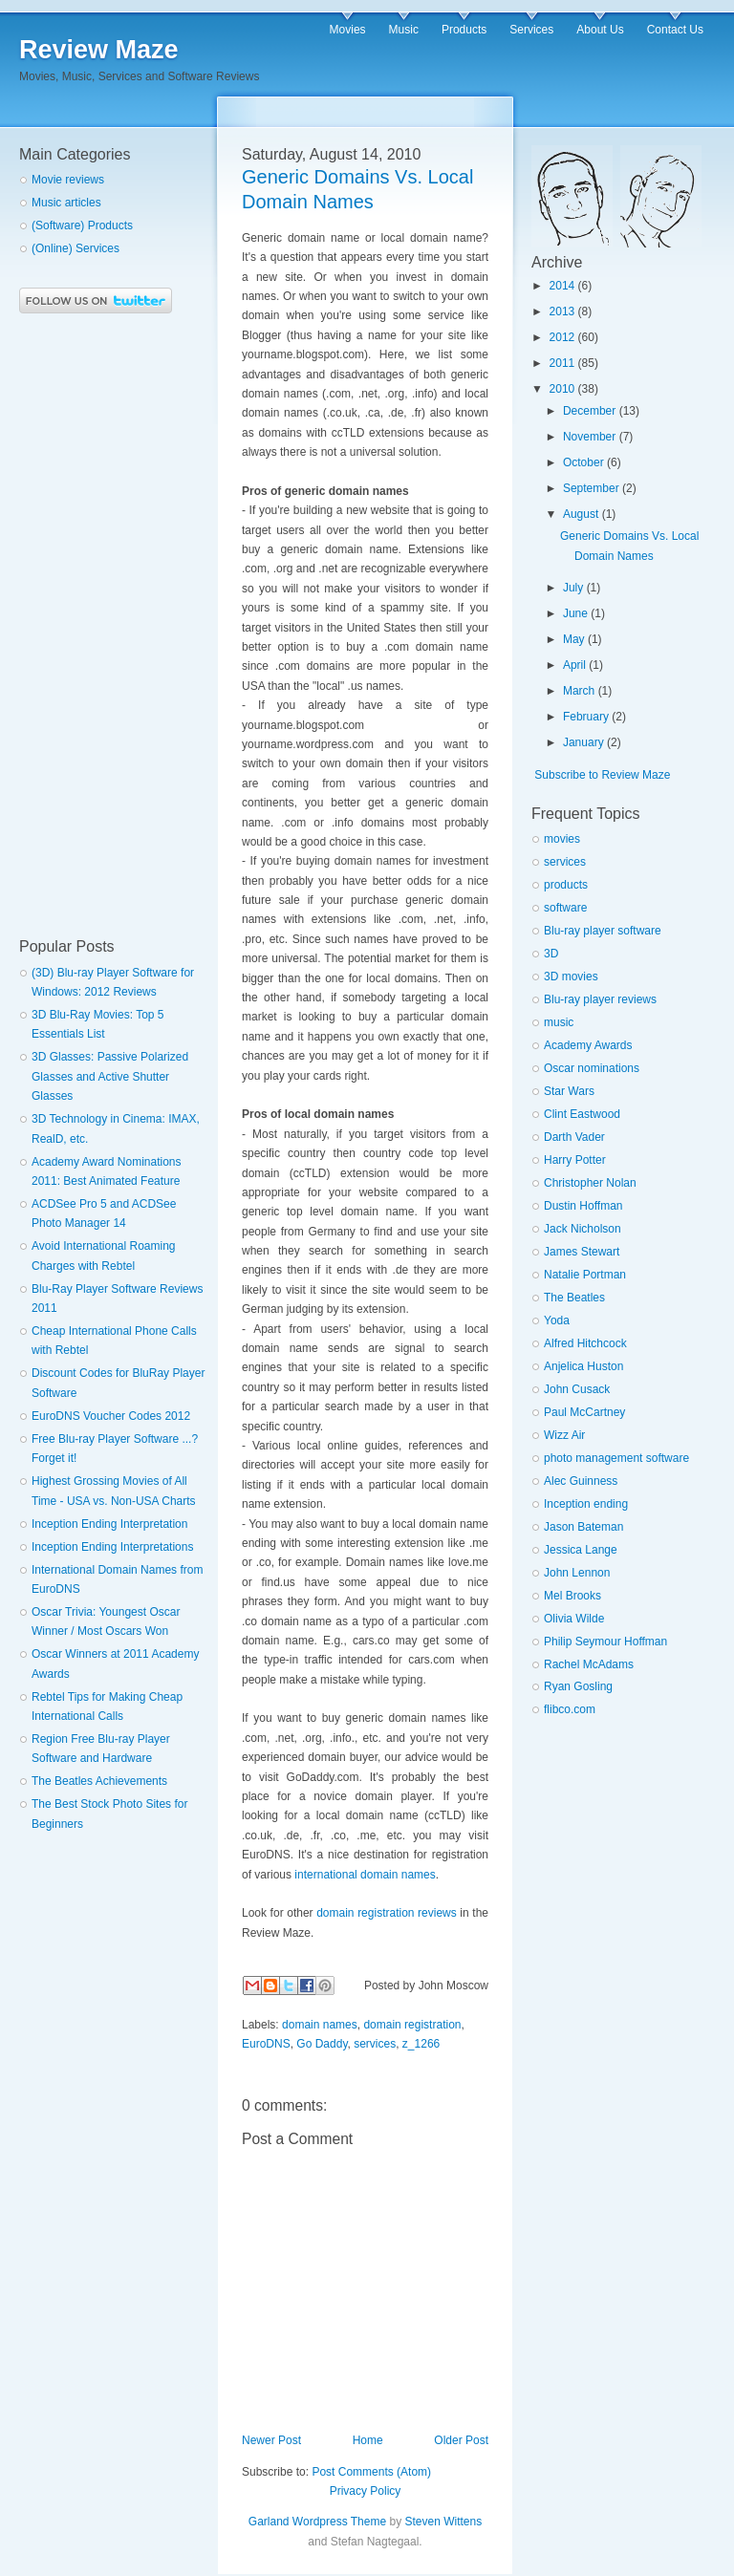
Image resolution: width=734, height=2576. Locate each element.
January (583, 742)
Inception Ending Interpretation (109, 1524)
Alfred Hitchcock (585, 1343)
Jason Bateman (583, 1527)
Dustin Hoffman (583, 1206)
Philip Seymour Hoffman (605, 1641)
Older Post (461, 2440)
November (589, 436)
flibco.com (569, 1709)
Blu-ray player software (602, 930)
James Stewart (581, 1251)
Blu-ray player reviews (600, 999)
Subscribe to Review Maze (602, 775)
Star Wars (569, 1091)
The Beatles (574, 1297)
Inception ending (586, 1504)
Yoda (557, 1320)
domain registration (412, 2024)
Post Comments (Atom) (371, 2472)
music (558, 1022)
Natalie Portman (585, 1274)
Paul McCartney (584, 1412)
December (589, 411)
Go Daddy (321, 2043)
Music (404, 29)
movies (562, 839)
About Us (599, 29)
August (580, 514)
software (565, 907)
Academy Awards (588, 1045)
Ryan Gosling (578, 1686)
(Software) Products (82, 225)
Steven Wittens (443, 2521)
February (586, 716)
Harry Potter (575, 1160)
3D (551, 953)
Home (368, 2440)
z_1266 (421, 2043)
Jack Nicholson (582, 1228)
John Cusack (577, 1389)
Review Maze (99, 49)
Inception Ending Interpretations (112, 1547)
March (578, 691)
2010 (562, 389)
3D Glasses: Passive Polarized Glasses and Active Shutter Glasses (110, 1076)
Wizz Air (564, 1435)
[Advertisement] (95, 625)
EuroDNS (266, 2043)
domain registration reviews (386, 1913)
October (583, 462)
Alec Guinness (580, 1481)
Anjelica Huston (583, 1366)
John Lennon (577, 1572)
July (573, 587)
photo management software (616, 1458)
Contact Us (675, 29)
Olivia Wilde (574, 1618)
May (574, 639)
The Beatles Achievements (99, 1781)
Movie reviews (68, 179)
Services (531, 29)
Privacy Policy (365, 2491)
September (591, 488)
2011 (562, 363)
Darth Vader (574, 1137)
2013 (562, 311)
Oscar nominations (591, 1068)
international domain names (364, 1874)
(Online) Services (75, 248)
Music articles (66, 202)
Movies (348, 29)
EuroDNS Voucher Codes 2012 (111, 1416)
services (375, 2043)
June (575, 613)
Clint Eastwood (582, 1114)
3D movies (571, 976)
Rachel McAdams (589, 1664)
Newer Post (271, 2440)
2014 (562, 285)
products (566, 884)
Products (464, 29)
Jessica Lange (580, 1549)
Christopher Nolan (590, 1183)
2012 (562, 337)
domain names (319, 2024)
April (574, 665)
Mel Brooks (572, 1595)
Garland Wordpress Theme (317, 2521)
